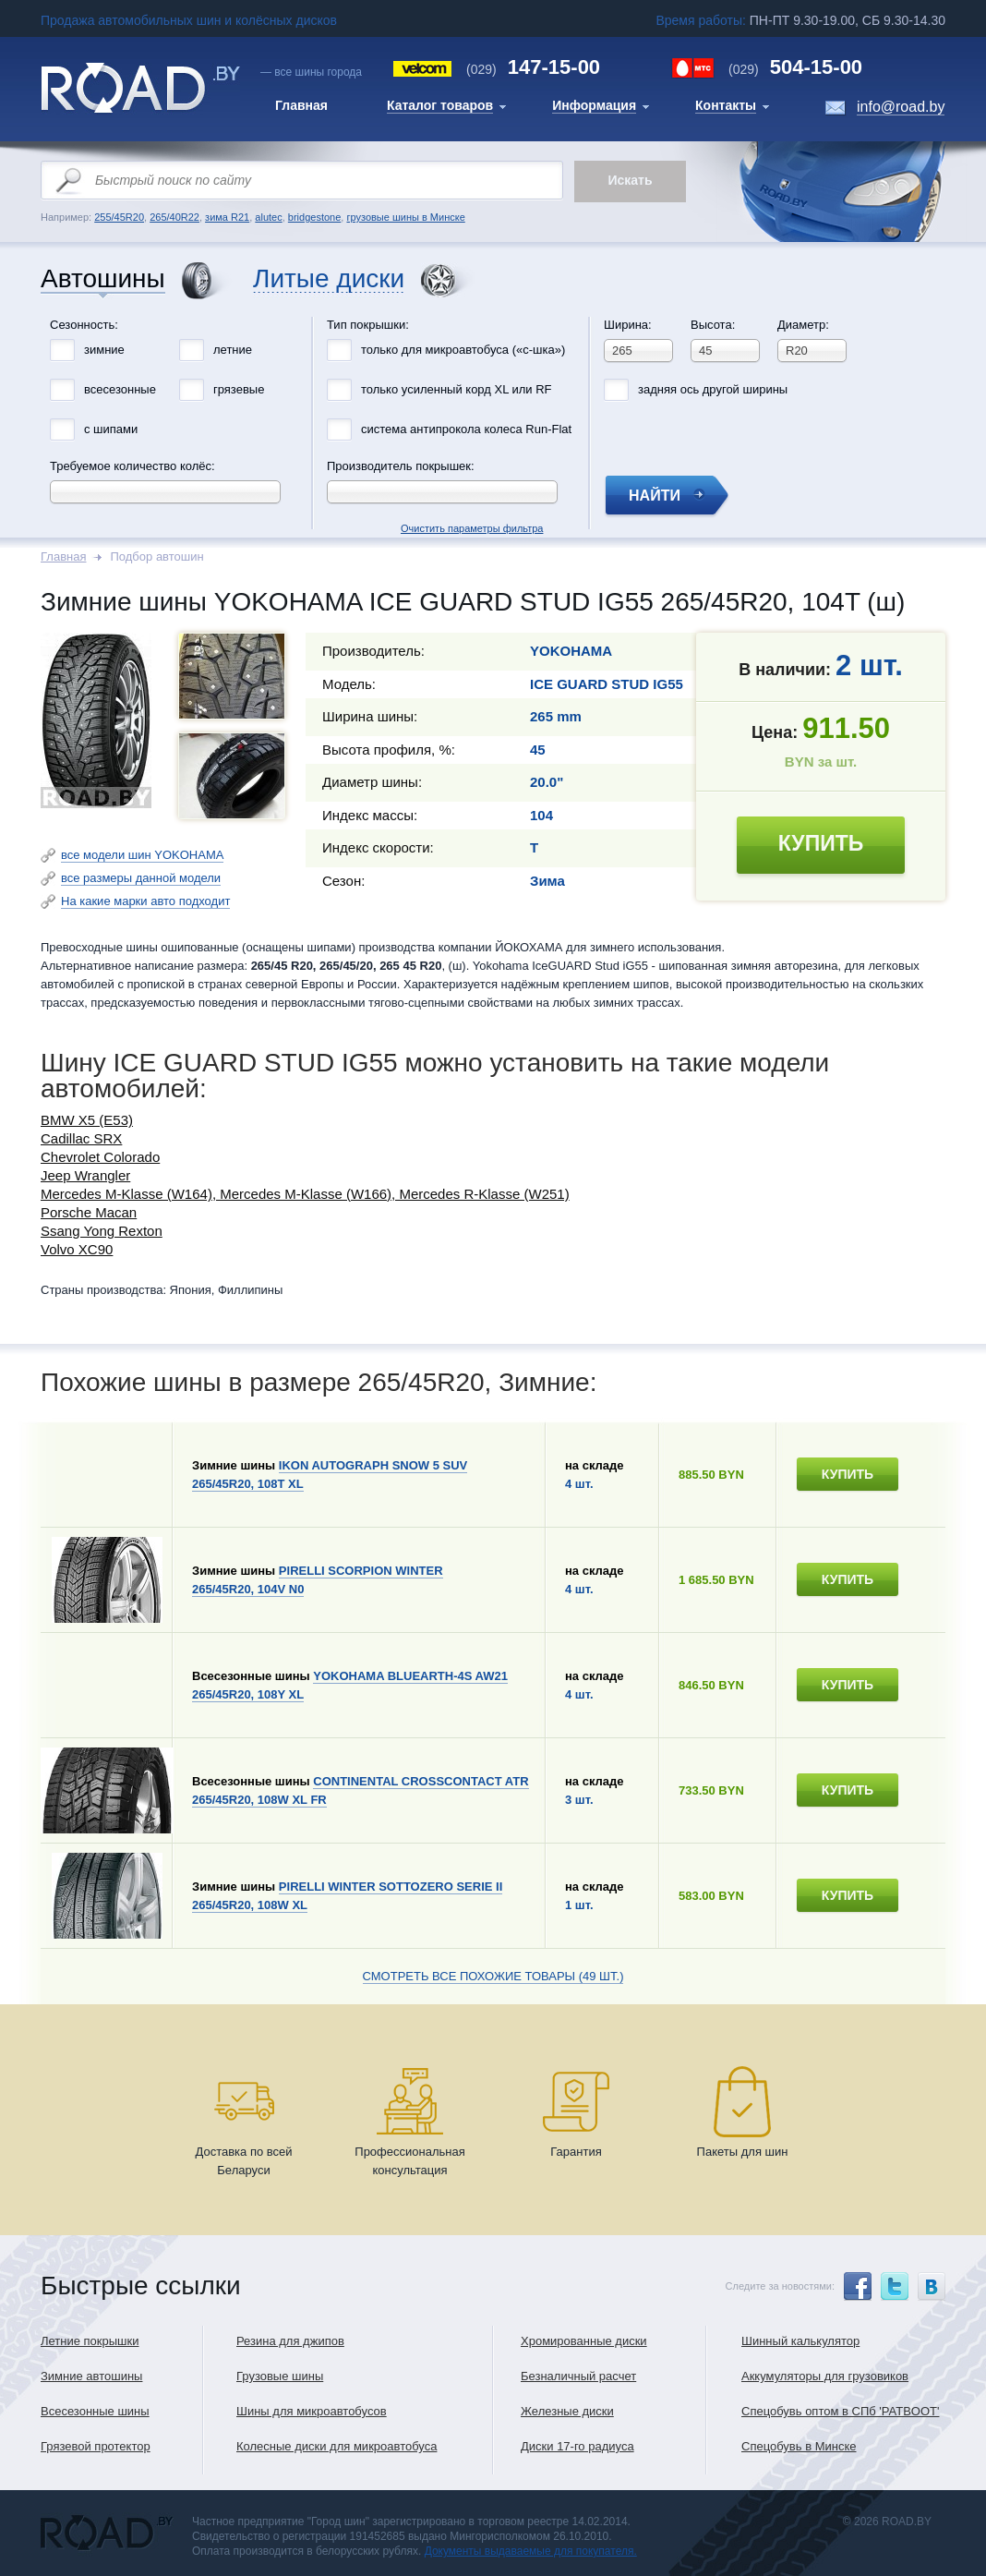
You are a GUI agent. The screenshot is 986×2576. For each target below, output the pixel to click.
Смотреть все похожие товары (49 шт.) (493, 1976)
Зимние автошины (91, 2376)
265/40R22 (174, 217)
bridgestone (315, 217)
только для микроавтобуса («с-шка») (463, 350)
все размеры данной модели (141, 878)
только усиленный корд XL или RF (456, 389)
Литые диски (328, 279)
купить (821, 843)
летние (232, 350)
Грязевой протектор (95, 2446)
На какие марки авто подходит (145, 901)
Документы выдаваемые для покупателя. (531, 2551)
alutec (268, 217)
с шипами (111, 429)
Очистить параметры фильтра (493, 312)
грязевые (238, 389)
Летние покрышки (89, 2341)
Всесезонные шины (95, 2411)
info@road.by (900, 107)
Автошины (103, 279)
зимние (104, 350)
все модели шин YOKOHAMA (142, 855)
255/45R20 (119, 217)
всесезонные (120, 389)
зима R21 (227, 217)
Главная (63, 556)
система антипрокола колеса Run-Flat (466, 429)
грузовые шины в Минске (405, 217)
